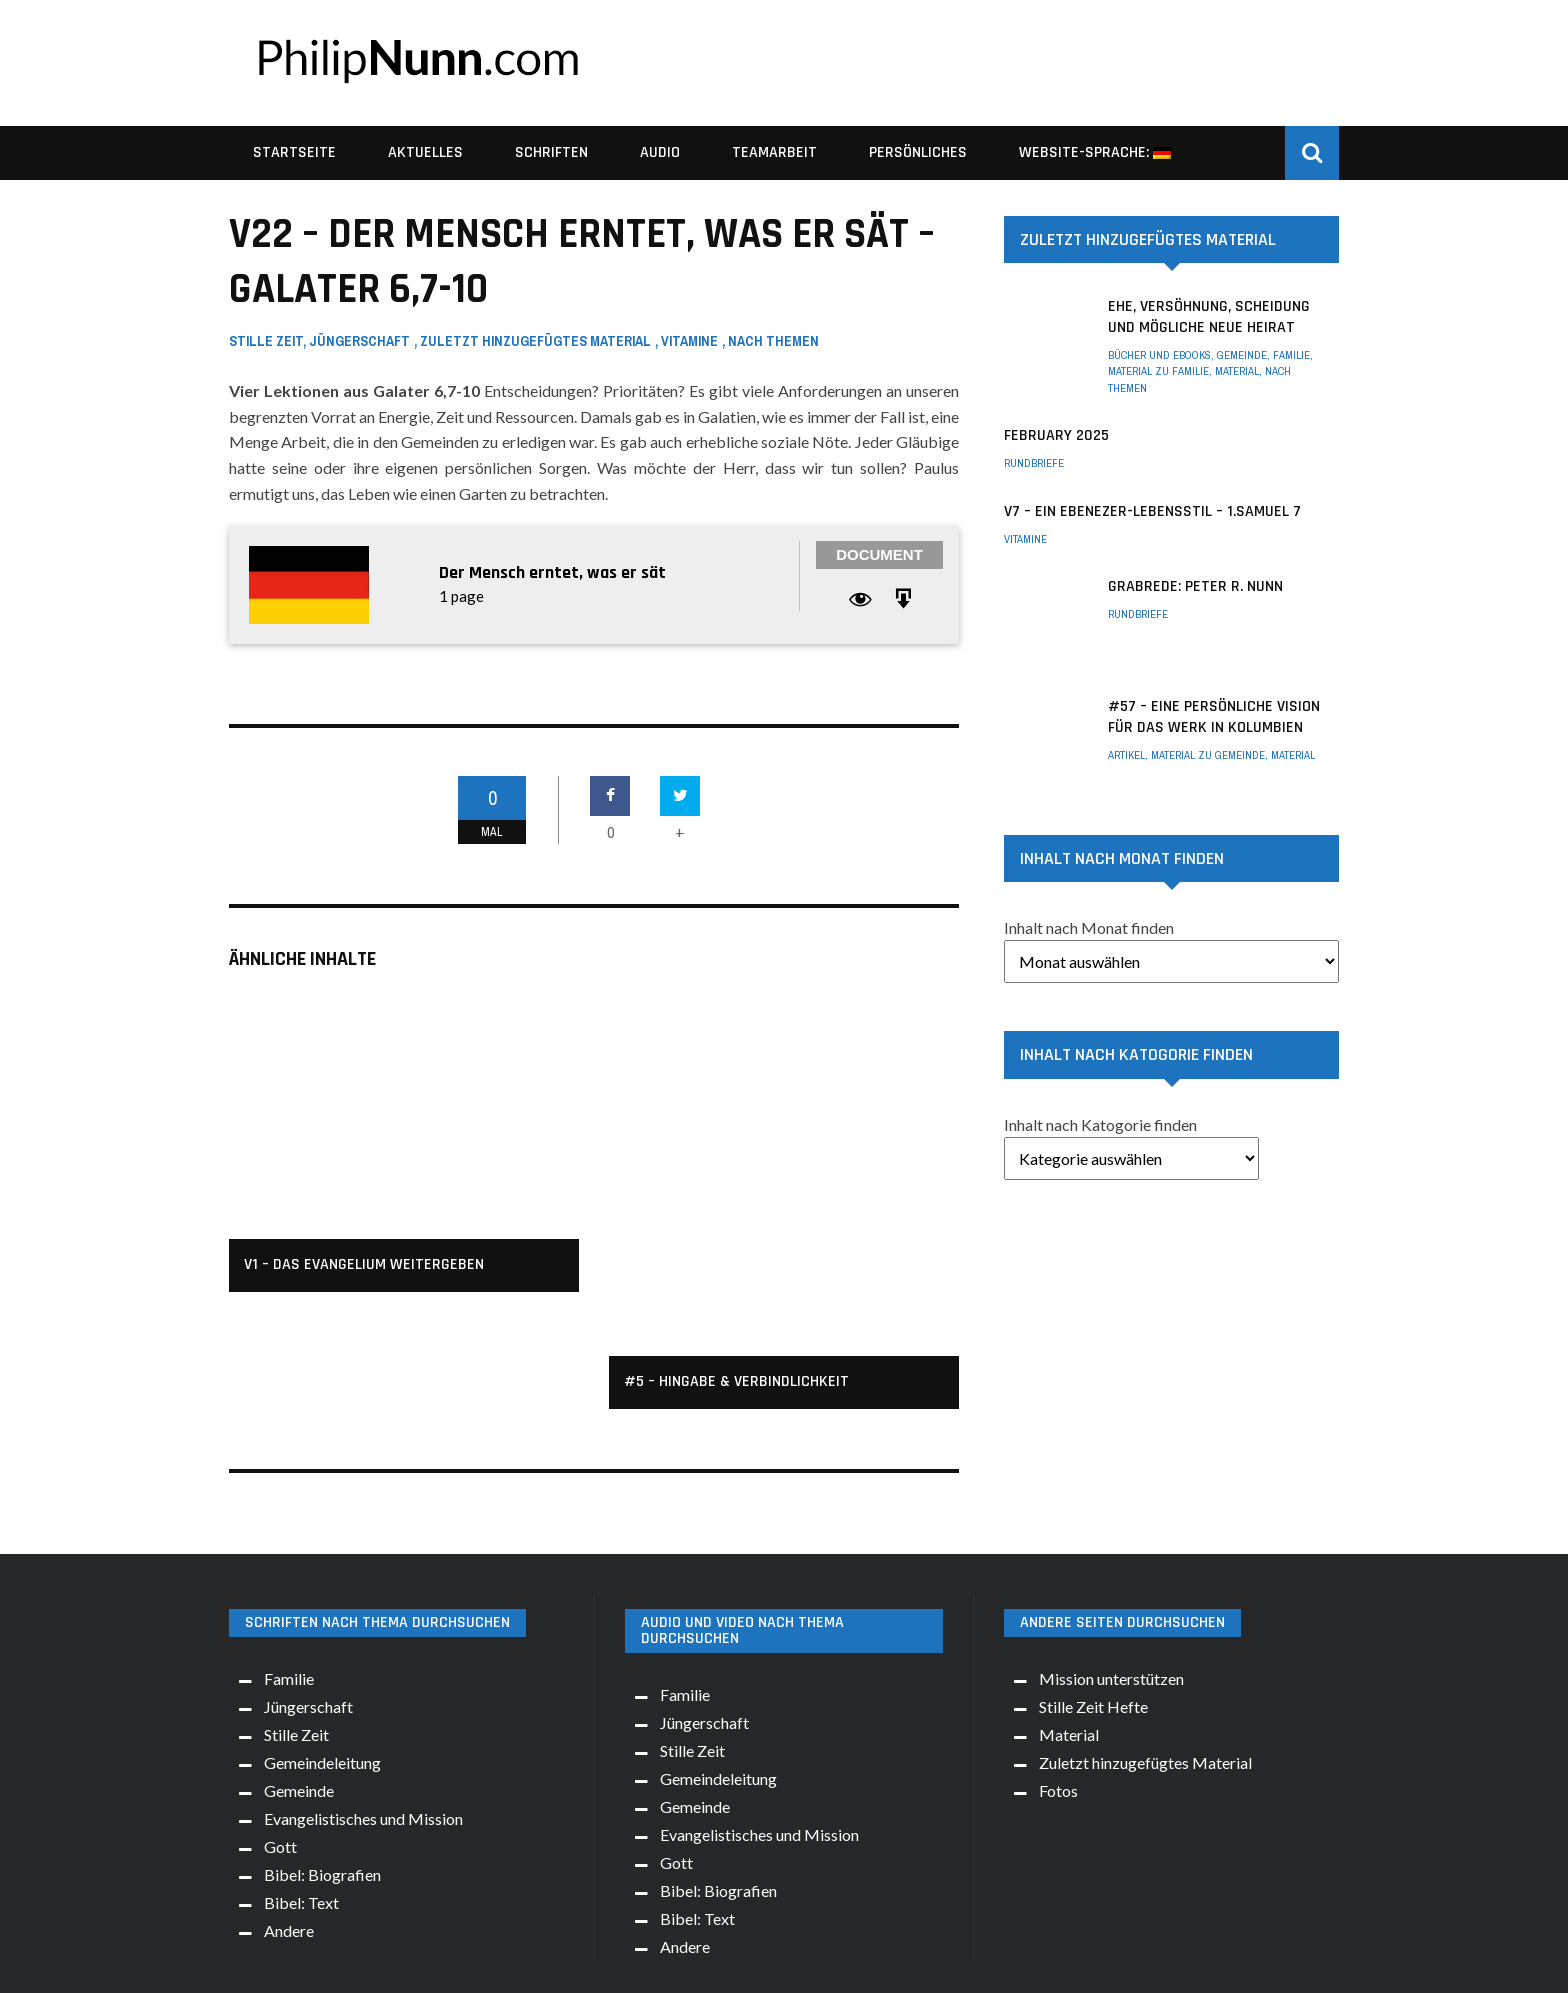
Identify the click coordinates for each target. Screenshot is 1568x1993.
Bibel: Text (301, 1785)
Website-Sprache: (1095, 152)
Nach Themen (773, 341)
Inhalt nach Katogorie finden (1100, 1124)
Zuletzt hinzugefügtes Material (535, 341)
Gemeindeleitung (322, 1645)
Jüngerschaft (359, 341)
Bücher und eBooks (1159, 355)
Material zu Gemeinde (1208, 755)
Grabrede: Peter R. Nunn (1195, 586)
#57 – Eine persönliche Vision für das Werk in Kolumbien (1214, 717)
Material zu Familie (1158, 371)
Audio (660, 152)
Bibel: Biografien (322, 1757)
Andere (289, 1813)
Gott (280, 1729)
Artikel (1126, 755)
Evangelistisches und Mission (363, 1701)
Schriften (551, 152)
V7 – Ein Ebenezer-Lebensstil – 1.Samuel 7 (1152, 511)
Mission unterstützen (1111, 1561)
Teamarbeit (774, 152)
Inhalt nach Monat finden (1089, 927)
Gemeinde (1242, 355)
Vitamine (689, 341)
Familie (1291, 355)
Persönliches (918, 152)
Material (1237, 371)
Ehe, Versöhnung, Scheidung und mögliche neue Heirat (1209, 317)
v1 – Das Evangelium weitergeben (364, 1264)
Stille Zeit (266, 341)
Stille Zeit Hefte (1093, 1589)
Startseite (294, 152)
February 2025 (1056, 435)
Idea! (893, 1962)
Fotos (1058, 1673)
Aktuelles (425, 152)
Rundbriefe (1034, 463)
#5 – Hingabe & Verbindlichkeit (736, 1229)
